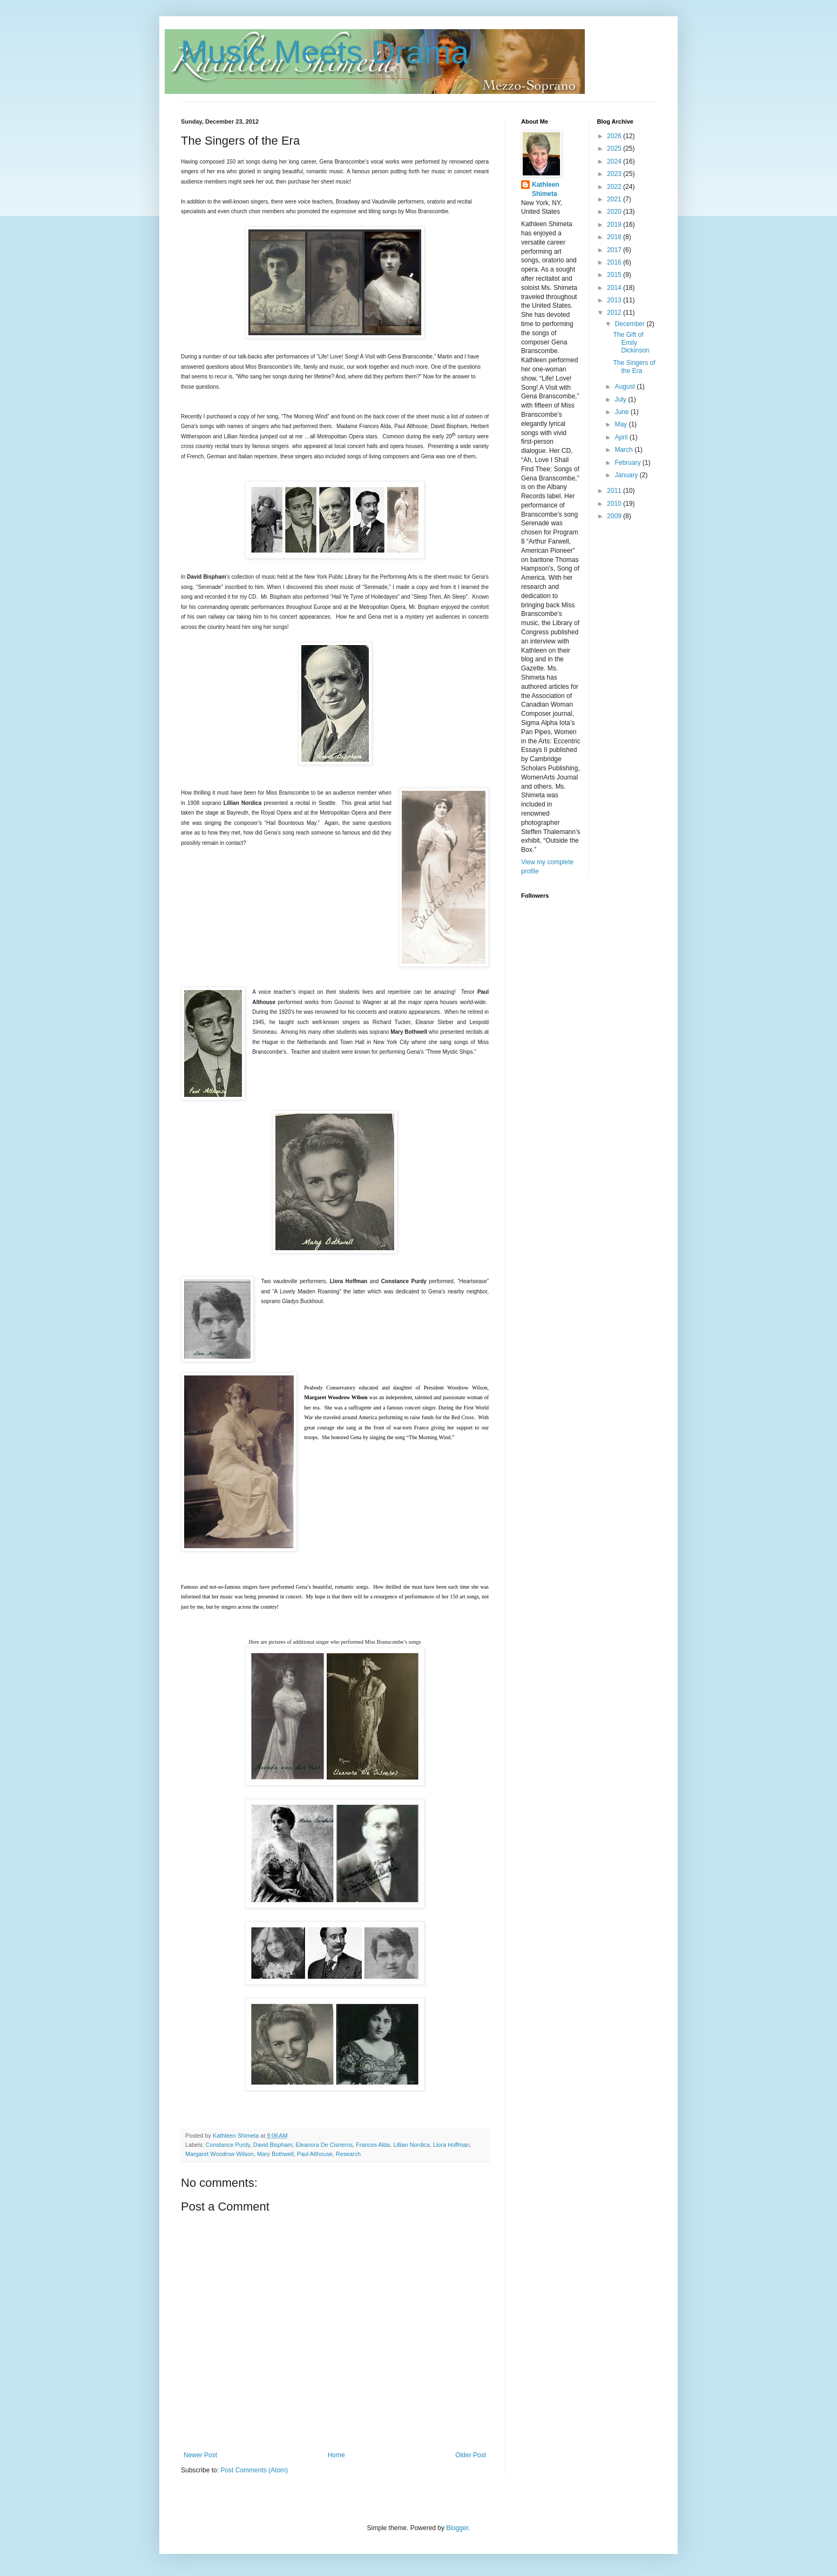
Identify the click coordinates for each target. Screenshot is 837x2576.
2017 (615, 250)
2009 (615, 516)
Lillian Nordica (411, 2144)
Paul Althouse (315, 2154)
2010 (615, 503)
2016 (615, 262)
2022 (615, 187)
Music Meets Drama (325, 52)
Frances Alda (373, 2144)
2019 (615, 224)
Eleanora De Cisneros (324, 2144)
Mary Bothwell (275, 2154)
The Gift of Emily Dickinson (631, 342)
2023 (615, 174)
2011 (615, 490)
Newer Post (200, 2455)
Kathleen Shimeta (545, 189)
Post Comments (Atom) (254, 2470)
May (622, 424)
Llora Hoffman (451, 2144)
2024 (615, 161)
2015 (615, 275)
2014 (615, 288)
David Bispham (273, 2144)
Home (336, 2455)
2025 (615, 148)
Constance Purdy (228, 2144)
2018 (615, 237)
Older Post (470, 2455)
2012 (615, 312)
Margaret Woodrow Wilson (219, 2154)
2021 (615, 199)
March (624, 449)
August (626, 386)
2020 (615, 211)
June (622, 412)
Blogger (457, 2528)
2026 (615, 136)
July (621, 399)
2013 (615, 300)
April (622, 437)
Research (348, 2154)
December (630, 324)
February (628, 462)
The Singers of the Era (634, 366)
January (627, 475)
